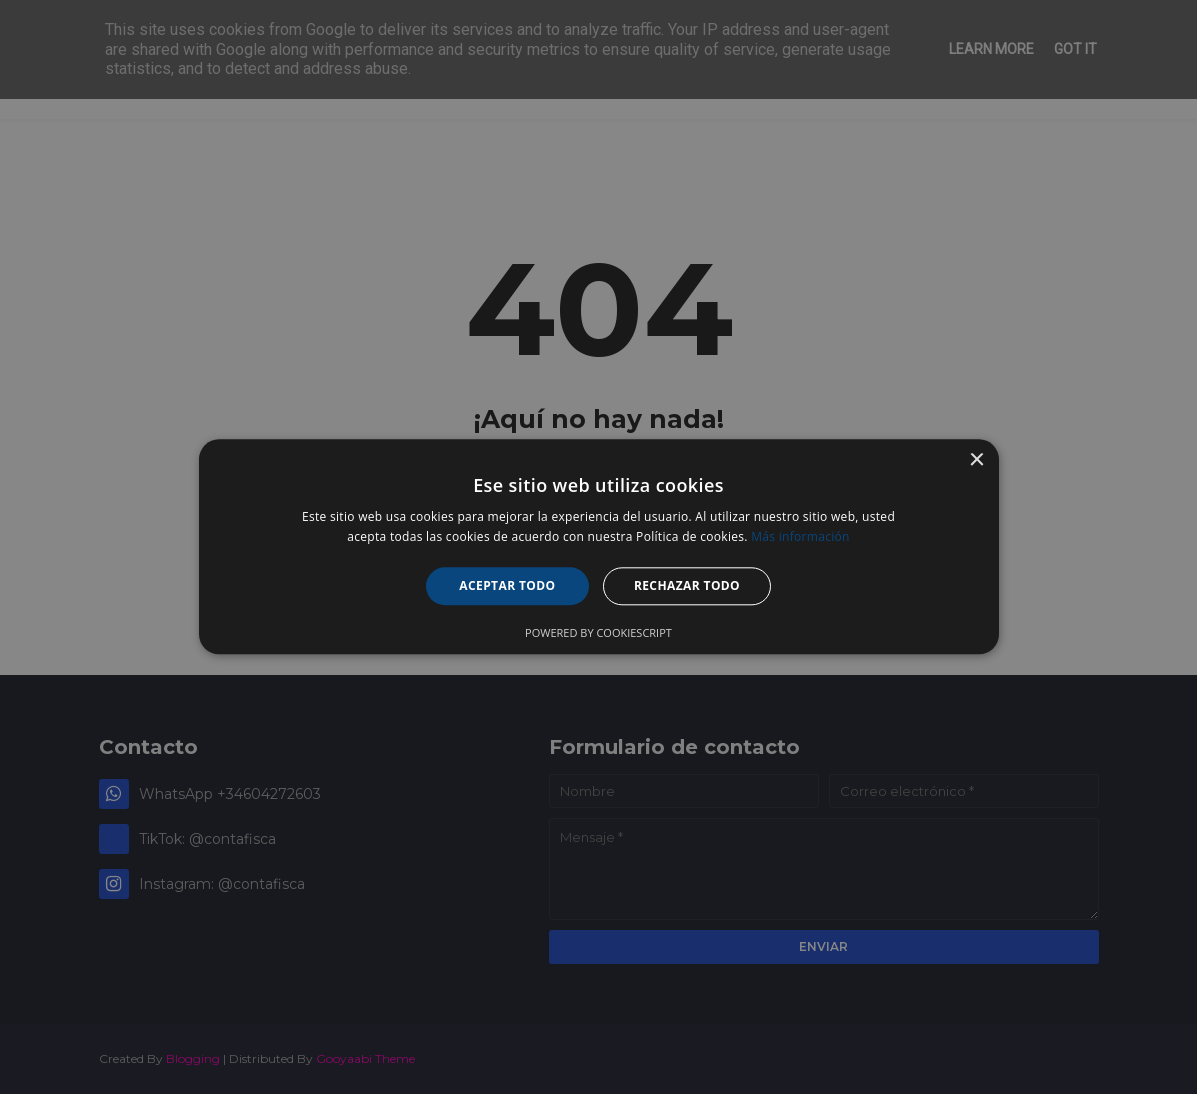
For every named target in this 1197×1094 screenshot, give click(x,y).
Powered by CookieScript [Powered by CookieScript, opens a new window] (598, 633)
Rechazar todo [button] (687, 585)
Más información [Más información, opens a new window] (800, 537)
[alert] (598, 547)
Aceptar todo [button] (507, 585)
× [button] (976, 460)
